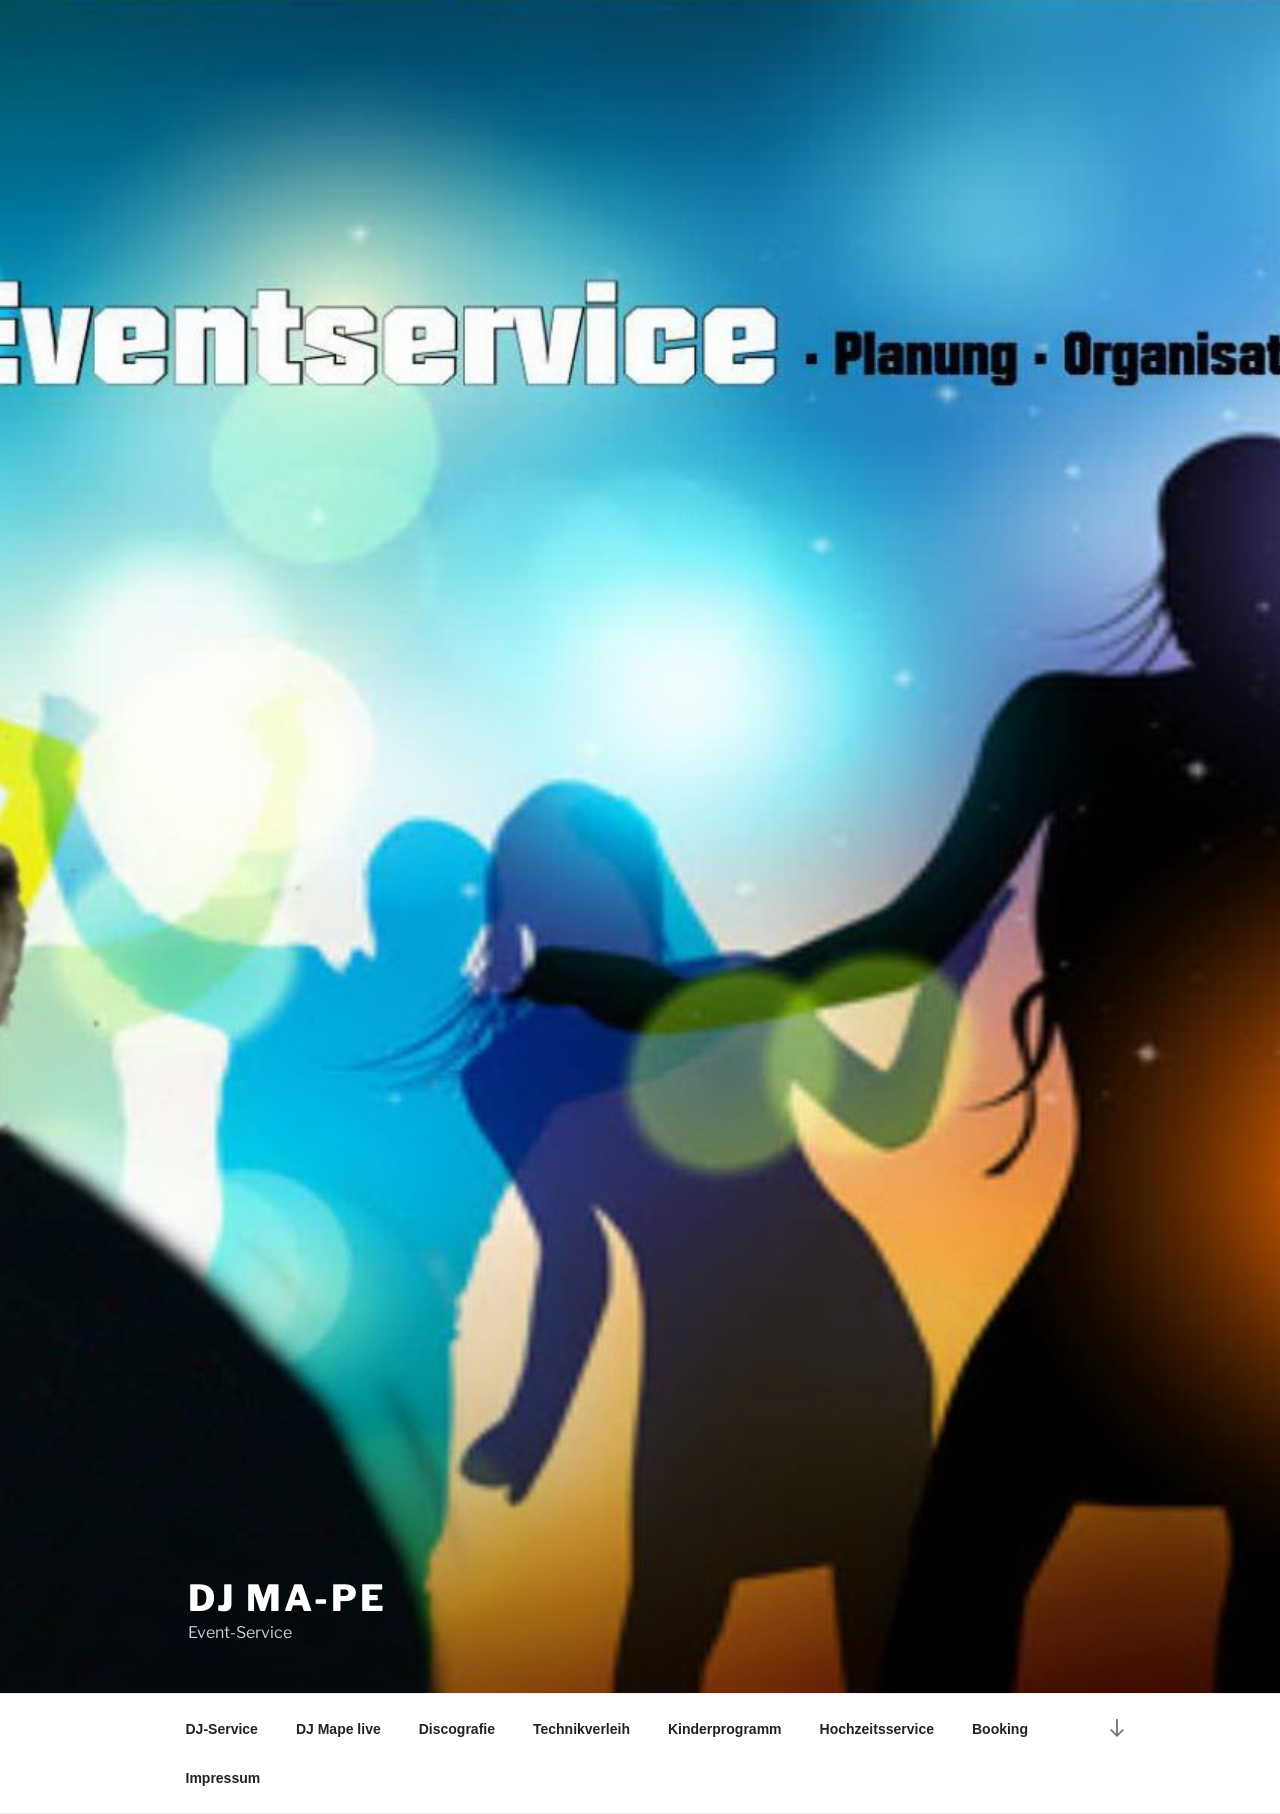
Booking (1000, 1729)
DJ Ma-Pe (287, 1598)
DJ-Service (222, 1729)
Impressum (223, 1778)
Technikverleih (581, 1729)
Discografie (457, 1729)
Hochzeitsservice (877, 1729)
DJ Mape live (338, 1729)
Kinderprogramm (725, 1729)
